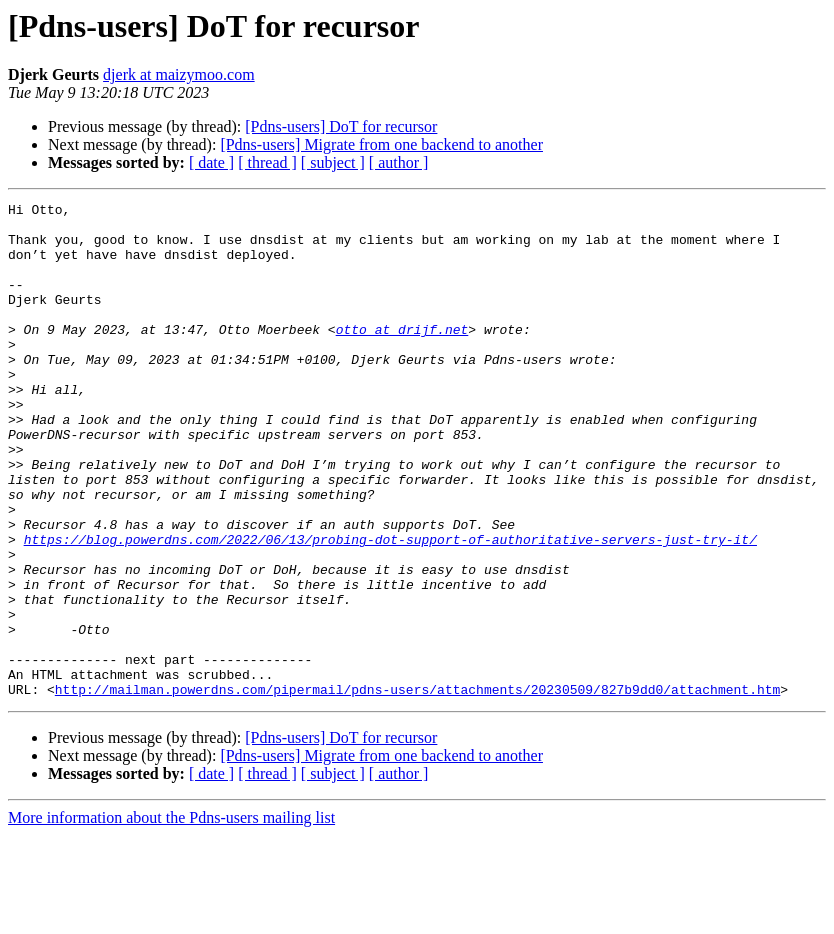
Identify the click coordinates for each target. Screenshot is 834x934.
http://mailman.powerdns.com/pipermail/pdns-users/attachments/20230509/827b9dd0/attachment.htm (417, 788)
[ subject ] (333, 162)
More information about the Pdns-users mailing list (171, 916)
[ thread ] (267, 162)
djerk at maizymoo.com (179, 74)
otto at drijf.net (402, 356)
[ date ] (211, 162)
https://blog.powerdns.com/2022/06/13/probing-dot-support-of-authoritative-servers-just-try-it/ (390, 608)
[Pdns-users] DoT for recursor (341, 126)
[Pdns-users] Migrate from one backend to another (381, 144)
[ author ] (399, 162)
